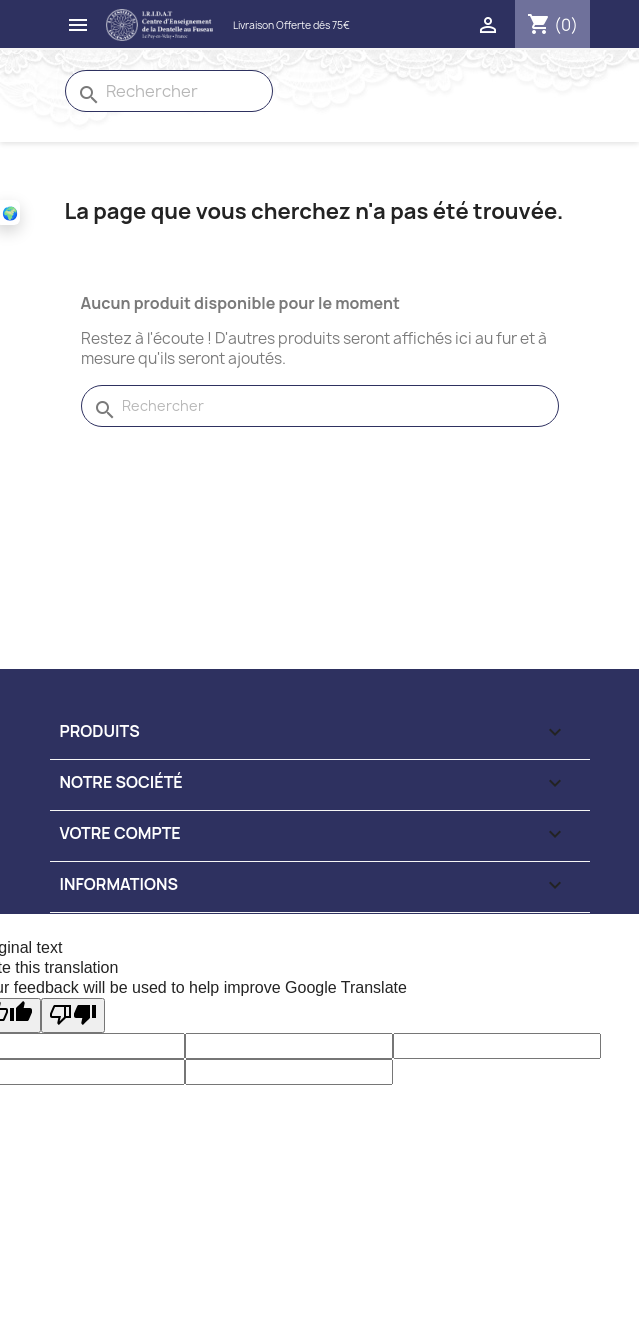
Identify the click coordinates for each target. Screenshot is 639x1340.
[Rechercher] (169, 91)
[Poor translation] (73, 1015)
